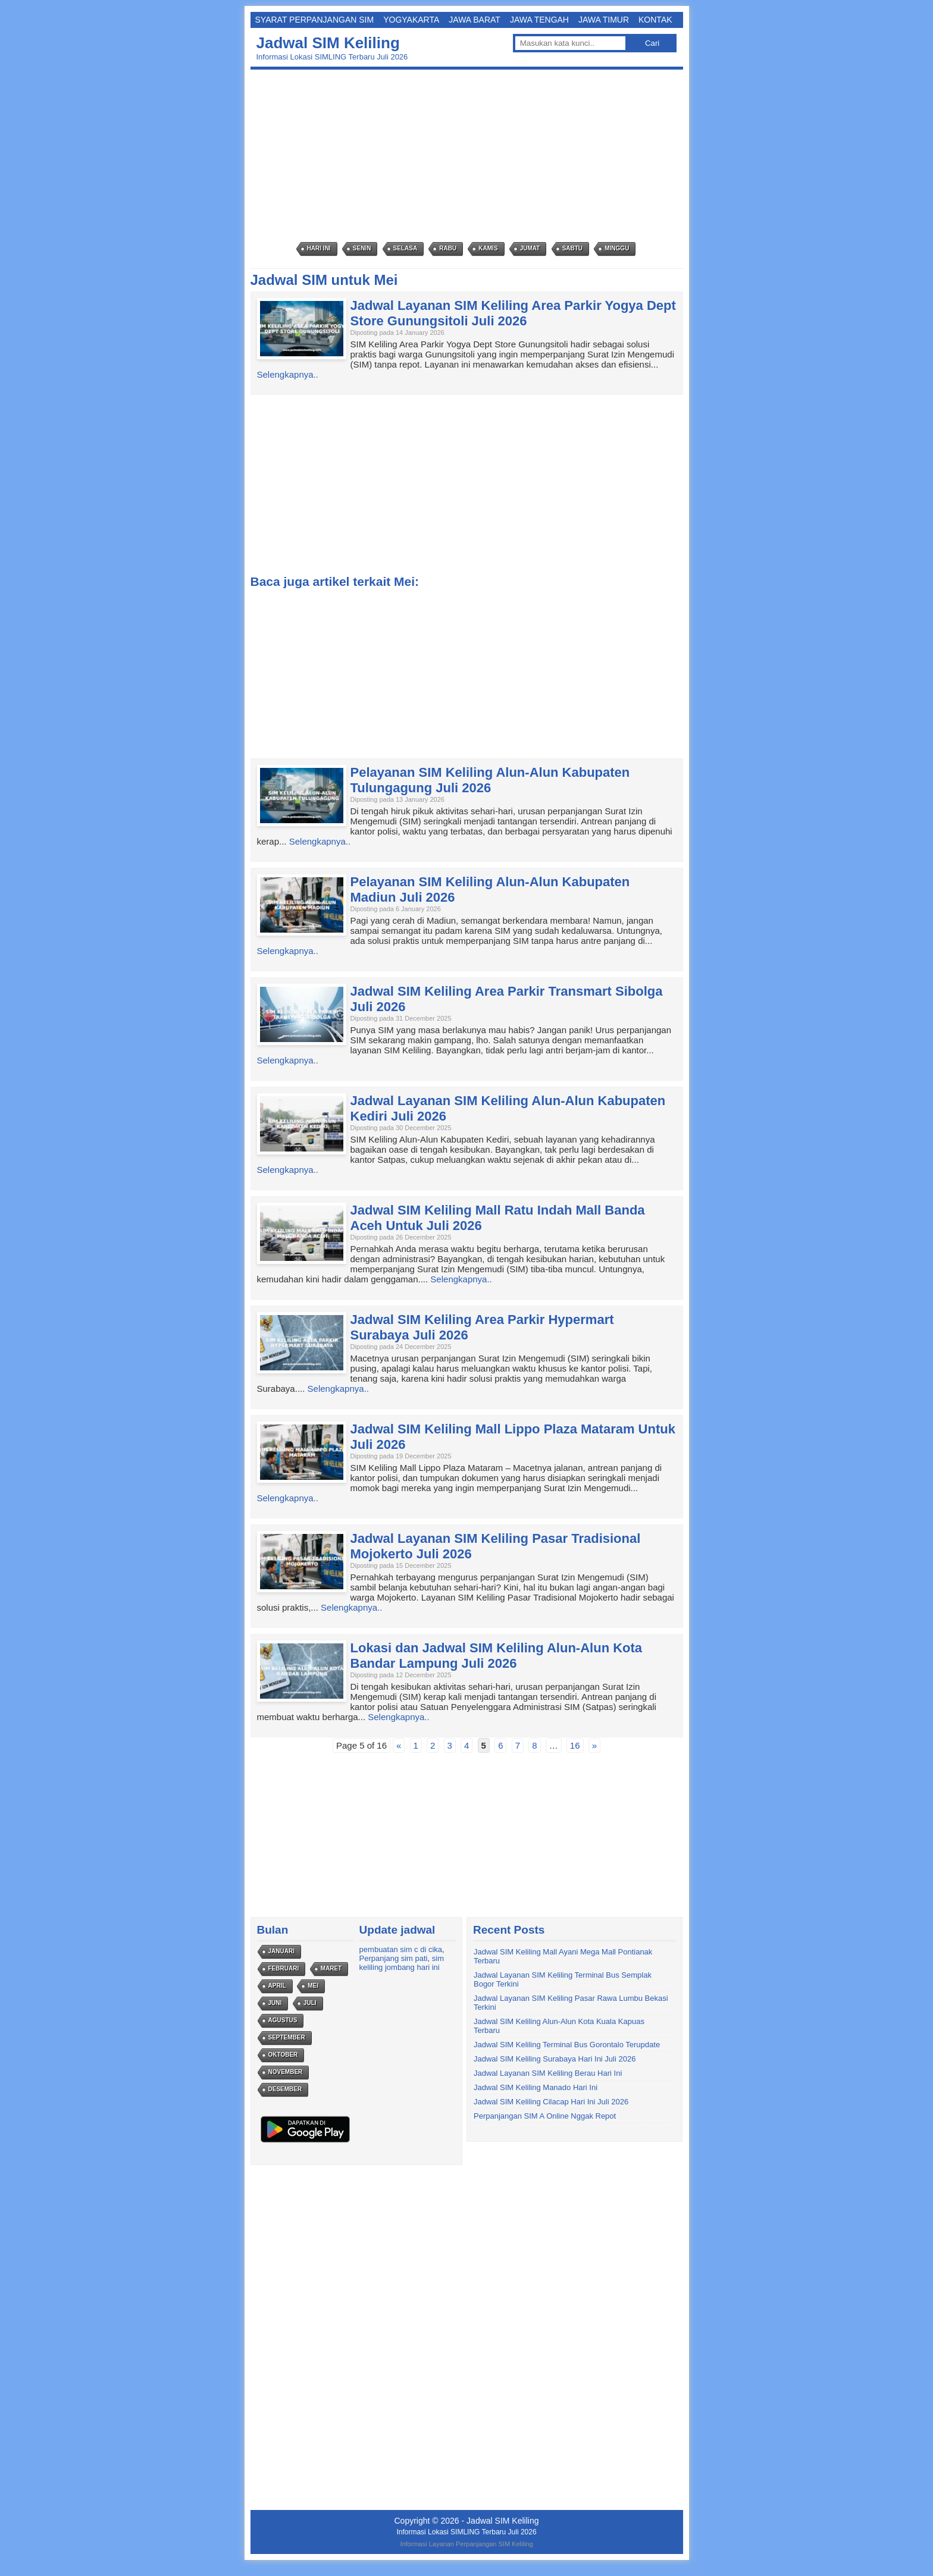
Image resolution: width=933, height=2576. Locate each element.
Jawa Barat (474, 19)
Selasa (405, 248)
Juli (310, 2003)
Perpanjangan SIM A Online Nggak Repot (545, 2115)
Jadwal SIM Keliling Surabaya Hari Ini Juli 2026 (554, 2058)
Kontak (655, 19)
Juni (275, 2003)
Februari (283, 1968)
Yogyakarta (411, 19)
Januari (281, 1951)
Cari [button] (652, 43)
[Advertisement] (469, 156)
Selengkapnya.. (287, 374)
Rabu (447, 248)
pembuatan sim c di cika (400, 1949)
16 (575, 1745)
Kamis (487, 248)
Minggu (617, 248)
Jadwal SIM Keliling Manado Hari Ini (535, 2087)
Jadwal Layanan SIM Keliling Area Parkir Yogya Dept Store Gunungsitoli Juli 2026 (513, 313)
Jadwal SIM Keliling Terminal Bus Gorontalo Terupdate (567, 2044)
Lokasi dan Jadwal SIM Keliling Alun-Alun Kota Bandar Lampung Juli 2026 (496, 1655)
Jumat (530, 248)
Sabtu (572, 248)
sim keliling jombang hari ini (401, 1963)
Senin (362, 248)
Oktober (283, 2054)
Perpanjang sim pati (393, 1958)
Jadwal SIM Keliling (328, 43)
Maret (331, 1968)
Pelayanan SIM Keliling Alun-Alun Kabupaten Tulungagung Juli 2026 (490, 780)
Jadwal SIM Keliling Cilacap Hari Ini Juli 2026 (551, 2101)
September (286, 2037)
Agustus (283, 2020)
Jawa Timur (603, 19)
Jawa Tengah (539, 19)
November (285, 2072)
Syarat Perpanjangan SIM (314, 19)
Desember (285, 2089)
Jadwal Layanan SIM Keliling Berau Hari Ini (548, 2073)
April (277, 1985)
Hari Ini (319, 248)
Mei (313, 1985)
